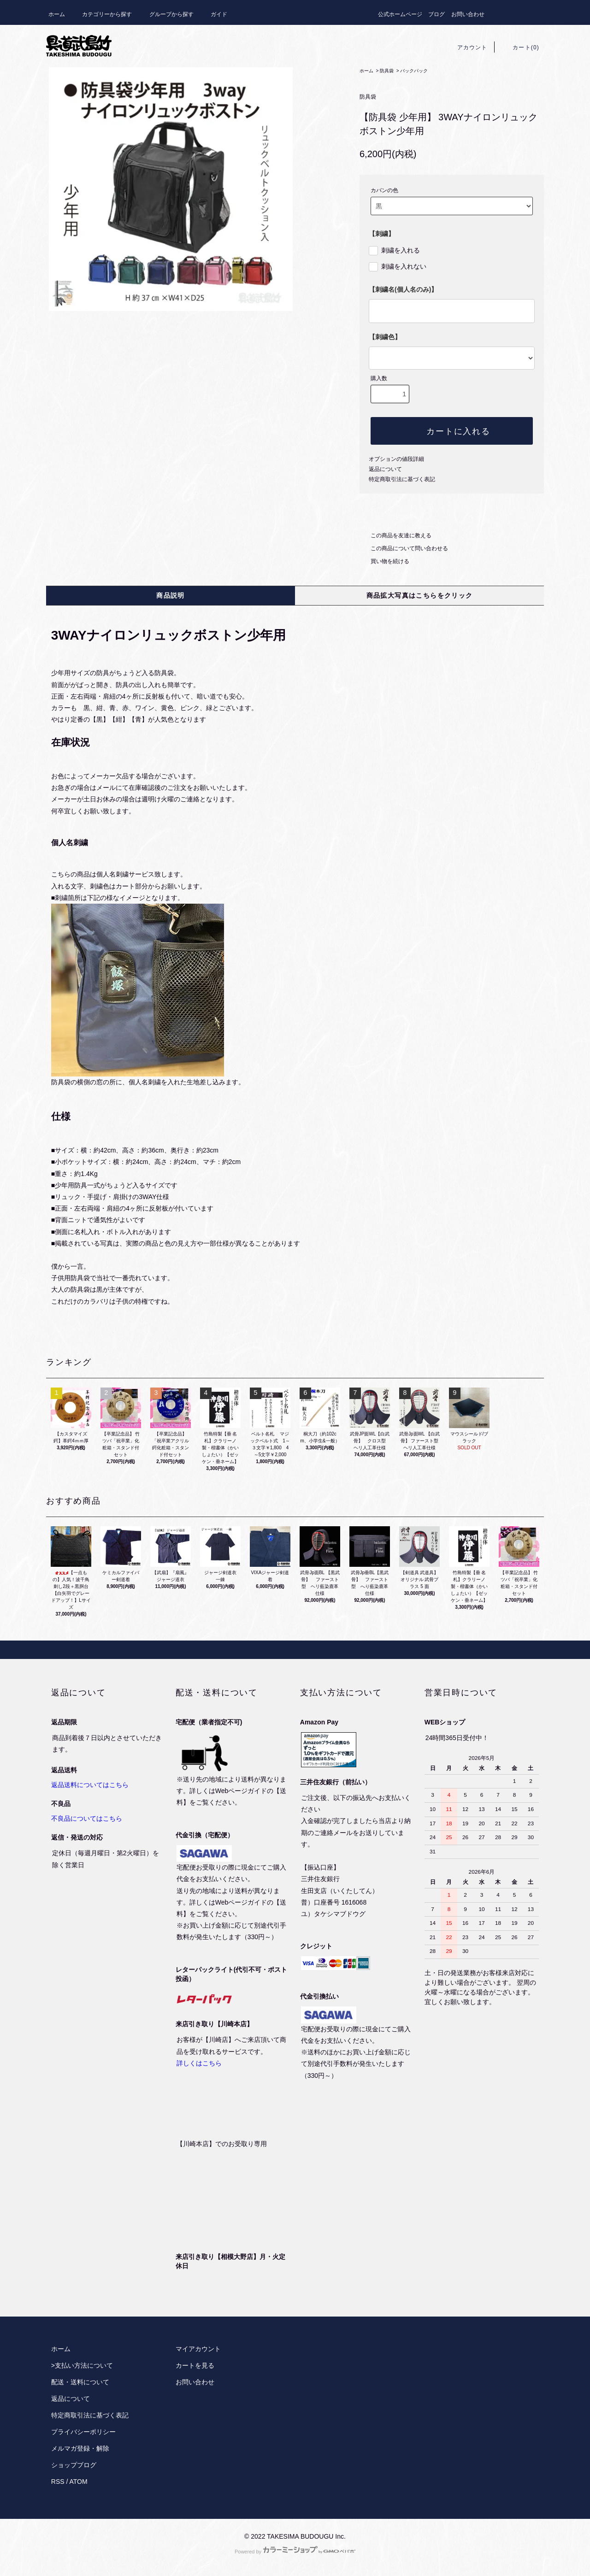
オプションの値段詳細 (396, 459)
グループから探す (166, 14)
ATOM (79, 2481)
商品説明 (170, 595)
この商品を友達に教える (395, 535)
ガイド (213, 14)
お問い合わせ (467, 14)
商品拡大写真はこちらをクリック (419, 595)
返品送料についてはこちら (90, 1784)
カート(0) (520, 47)
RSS (58, 2481)
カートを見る (195, 2365)
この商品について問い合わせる (404, 548)
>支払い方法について (82, 2365)
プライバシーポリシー (83, 2431)
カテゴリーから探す (101, 14)
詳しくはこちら (199, 2063)
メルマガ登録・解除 (80, 2448)
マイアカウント (198, 2349)
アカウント (467, 47)
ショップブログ (73, 2465)
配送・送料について (80, 2382)
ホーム (56, 14)
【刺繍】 (382, 233)
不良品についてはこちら (86, 1818)
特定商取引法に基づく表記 (402, 479)
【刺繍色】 (385, 337)
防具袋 (387, 70)
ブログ (436, 14)
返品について (385, 469)
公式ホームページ (400, 14)
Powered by (295, 2551)
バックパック (414, 70)
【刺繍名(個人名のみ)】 (403, 289)
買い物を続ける (384, 561)
